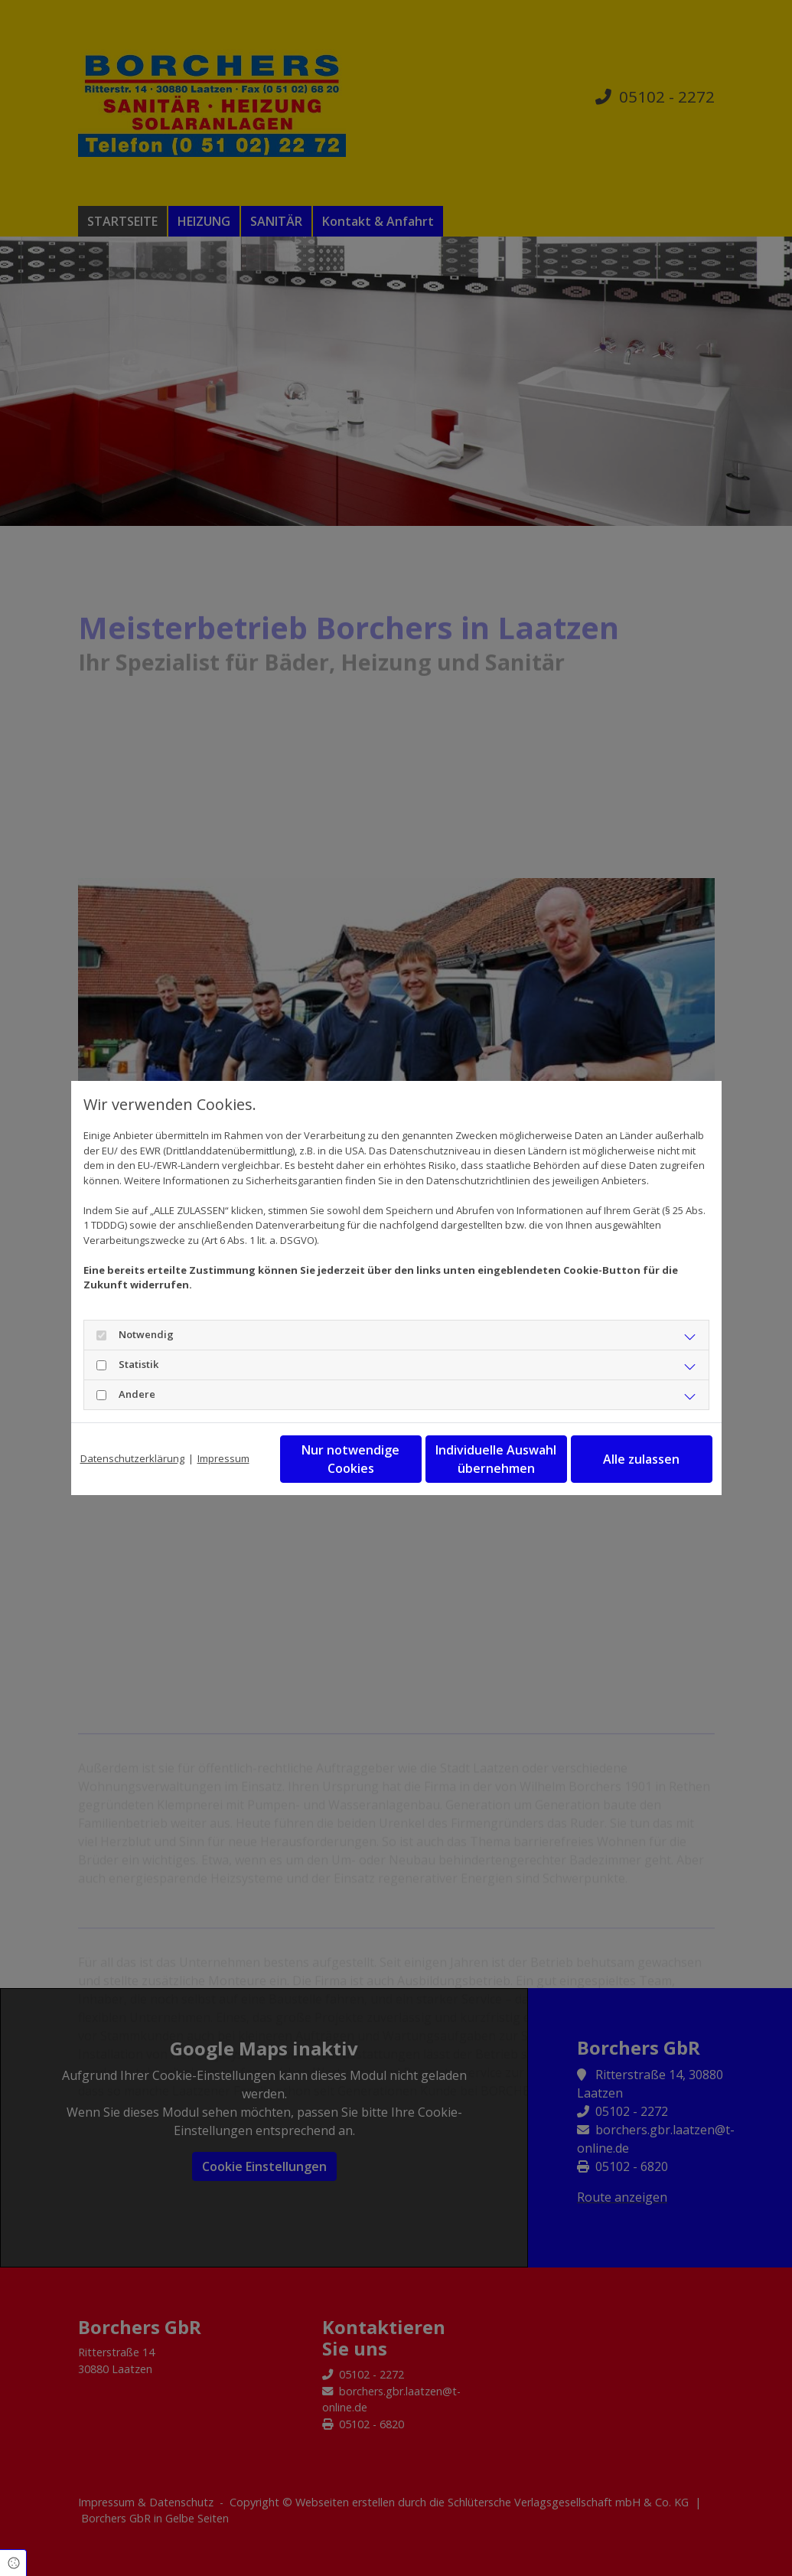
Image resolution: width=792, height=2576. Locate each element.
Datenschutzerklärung (132, 1458)
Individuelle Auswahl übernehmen (495, 1459)
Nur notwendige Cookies (350, 1459)
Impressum (223, 1458)
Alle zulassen (641, 1459)
